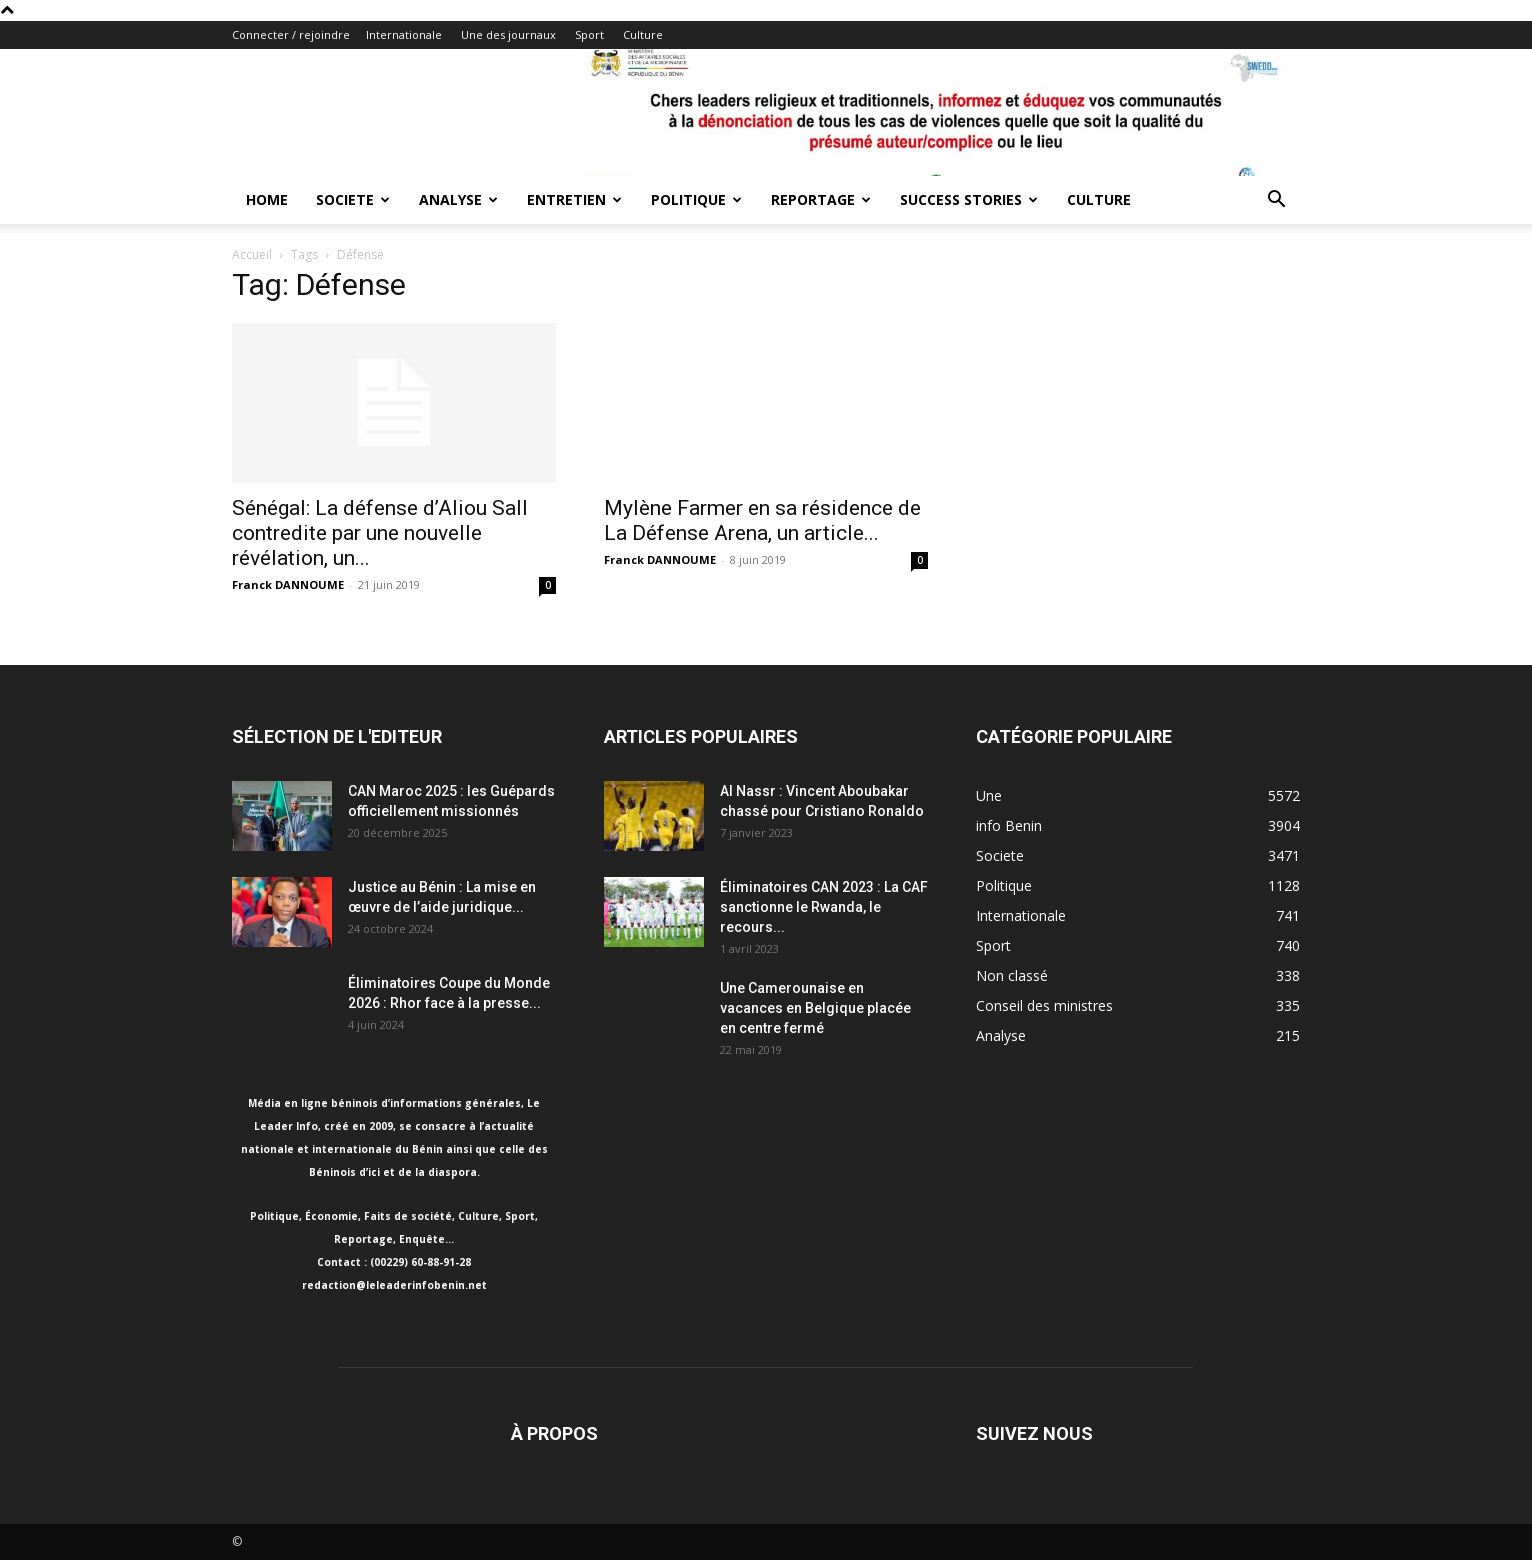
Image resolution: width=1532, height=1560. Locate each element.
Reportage (821, 199)
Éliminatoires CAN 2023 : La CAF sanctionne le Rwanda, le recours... (824, 907)
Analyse (458, 199)
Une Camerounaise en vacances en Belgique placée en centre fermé (815, 1008)
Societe (353, 199)
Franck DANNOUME (288, 584)
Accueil (252, 254)
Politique (696, 199)
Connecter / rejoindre (291, 34)
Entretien (574, 199)
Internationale (404, 34)
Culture (643, 34)
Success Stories (969, 199)
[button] (1276, 201)
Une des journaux (508, 34)
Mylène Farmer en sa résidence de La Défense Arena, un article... (762, 520)
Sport (589, 34)
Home (267, 199)
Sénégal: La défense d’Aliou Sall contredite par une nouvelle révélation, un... (380, 533)
